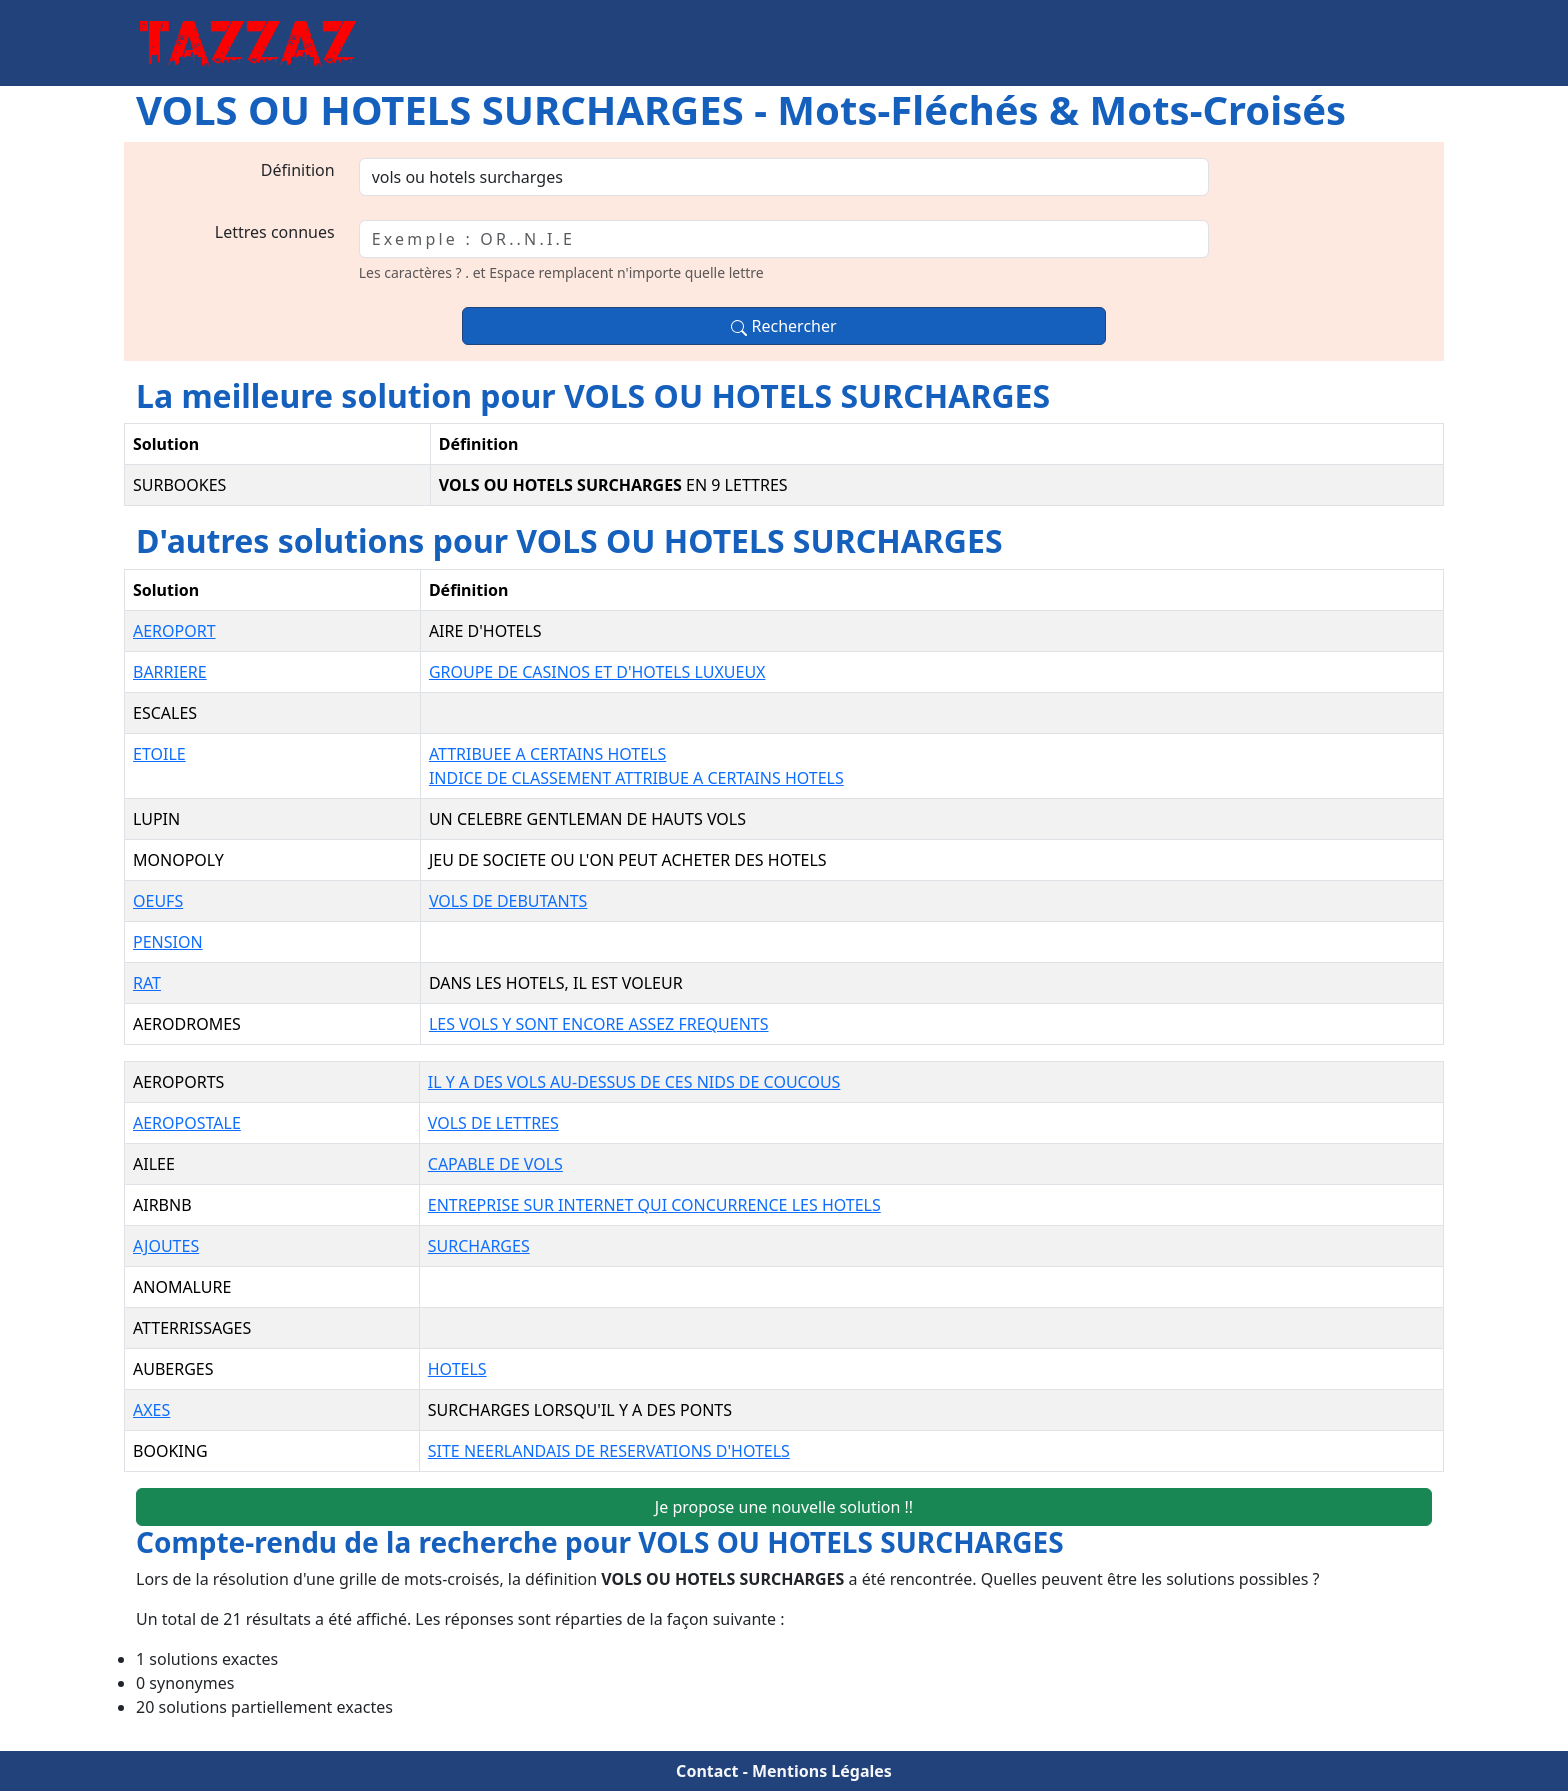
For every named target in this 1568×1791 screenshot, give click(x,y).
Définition (298, 170)
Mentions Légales (822, 1771)
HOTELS (457, 1369)
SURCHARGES (479, 1246)
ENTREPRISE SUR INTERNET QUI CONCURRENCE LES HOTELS (654, 1205)
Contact (707, 1771)
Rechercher (783, 326)
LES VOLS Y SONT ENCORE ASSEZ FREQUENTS (599, 1024)
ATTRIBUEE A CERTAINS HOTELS (547, 754)
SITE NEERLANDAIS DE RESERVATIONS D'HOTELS (609, 1451)
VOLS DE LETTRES (493, 1123)
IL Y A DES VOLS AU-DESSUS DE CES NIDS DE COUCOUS (634, 1082)
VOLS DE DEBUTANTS (508, 901)
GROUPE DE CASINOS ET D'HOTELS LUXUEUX (597, 672)
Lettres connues (275, 232)
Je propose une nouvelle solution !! (784, 1507)
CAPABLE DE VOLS (495, 1164)
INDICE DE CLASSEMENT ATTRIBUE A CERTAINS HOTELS (636, 778)
